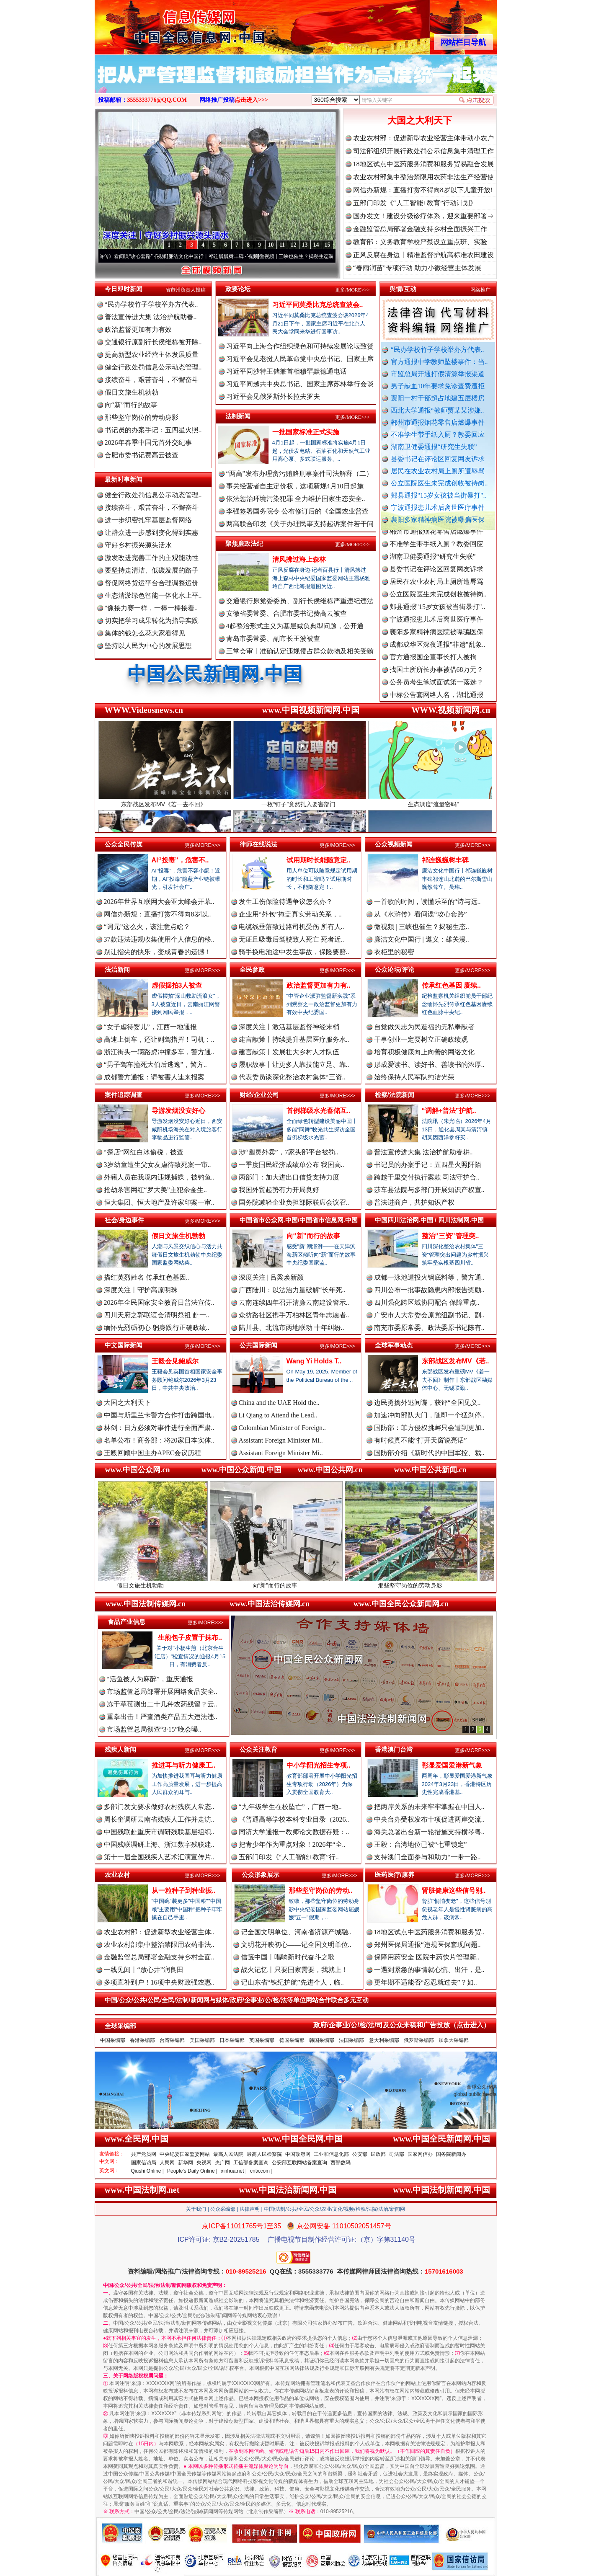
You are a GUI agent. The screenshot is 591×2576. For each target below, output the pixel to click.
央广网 (222, 2163)
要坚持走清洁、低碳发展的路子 (152, 570)
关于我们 (196, 2209)
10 (271, 245)
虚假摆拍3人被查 (177, 985)
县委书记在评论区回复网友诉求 (438, 458)
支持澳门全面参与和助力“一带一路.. (427, 1857)
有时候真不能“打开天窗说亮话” (420, 1440)
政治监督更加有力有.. (318, 985)
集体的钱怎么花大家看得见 (145, 633)
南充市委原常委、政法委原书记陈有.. (429, 1327)
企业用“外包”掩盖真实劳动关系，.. (290, 914)
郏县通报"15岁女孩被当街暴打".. (439, 495)
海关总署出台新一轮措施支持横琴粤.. (429, 1831)
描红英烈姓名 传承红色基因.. (146, 1277)
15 (327, 245)
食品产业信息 (126, 1621)
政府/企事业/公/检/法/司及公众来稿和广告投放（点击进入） (401, 2025)
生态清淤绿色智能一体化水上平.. (153, 595)
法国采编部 (351, 2040)
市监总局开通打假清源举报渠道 (438, 373)
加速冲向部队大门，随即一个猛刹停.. (429, 1415)
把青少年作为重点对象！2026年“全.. (292, 1844)
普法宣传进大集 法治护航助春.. (151, 316)
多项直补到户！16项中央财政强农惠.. (159, 1982)
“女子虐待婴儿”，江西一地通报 (150, 1026)
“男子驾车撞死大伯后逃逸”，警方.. (155, 1064)
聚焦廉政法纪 (244, 543)
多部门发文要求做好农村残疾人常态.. (159, 1806)
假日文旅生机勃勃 (131, 392)
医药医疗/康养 (394, 1874)
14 (316, 245)
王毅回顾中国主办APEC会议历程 (152, 1452)
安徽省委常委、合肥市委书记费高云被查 (286, 613)
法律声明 (250, 2209)
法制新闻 (237, 416)
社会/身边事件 (124, 1219)
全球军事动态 (394, 1345)
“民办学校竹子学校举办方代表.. (437, 349)
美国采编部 (202, 2040)
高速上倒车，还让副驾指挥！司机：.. (159, 1039)
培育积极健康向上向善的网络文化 (424, 1052)
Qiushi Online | (147, 2171)
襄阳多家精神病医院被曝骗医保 (438, 519)
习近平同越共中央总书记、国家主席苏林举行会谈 (300, 383)
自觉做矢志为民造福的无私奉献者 (424, 1026)
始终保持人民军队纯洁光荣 (414, 1077)
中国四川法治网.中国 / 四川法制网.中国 (429, 1219)
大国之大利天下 (419, 120)
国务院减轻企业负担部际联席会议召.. (294, 1202)
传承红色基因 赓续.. (451, 985)
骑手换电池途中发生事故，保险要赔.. (294, 951)
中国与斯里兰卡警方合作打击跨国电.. (159, 1415)
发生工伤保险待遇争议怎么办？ (286, 901)
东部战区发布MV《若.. (455, 1361)
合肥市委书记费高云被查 (141, 455)
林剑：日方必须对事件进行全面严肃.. (159, 1427)
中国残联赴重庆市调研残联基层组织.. (159, 1831)
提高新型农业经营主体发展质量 (152, 354)
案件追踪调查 (123, 1094)
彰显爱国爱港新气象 (452, 1765)
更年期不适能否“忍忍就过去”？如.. (425, 1982)
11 (282, 245)
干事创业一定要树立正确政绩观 (421, 1039)
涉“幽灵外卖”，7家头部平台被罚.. (288, 1152)
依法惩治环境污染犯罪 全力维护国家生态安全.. (295, 498)
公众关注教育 (258, 1749)
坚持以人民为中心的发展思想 (148, 645)
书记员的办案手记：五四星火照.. (153, 430)
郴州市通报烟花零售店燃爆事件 (438, 422)
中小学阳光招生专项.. (318, 1765)
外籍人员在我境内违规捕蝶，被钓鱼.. (159, 1177)
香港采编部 (142, 2040)
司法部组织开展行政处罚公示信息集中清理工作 (423, 151)
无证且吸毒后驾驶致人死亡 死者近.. (291, 939)
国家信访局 (143, 2163)
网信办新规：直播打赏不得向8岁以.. (157, 914)
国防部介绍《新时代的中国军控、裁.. (429, 1452)
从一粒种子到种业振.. (184, 1890)
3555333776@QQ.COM (157, 100)
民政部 (378, 2154)
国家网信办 (420, 2154)
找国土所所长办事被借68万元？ (436, 679)
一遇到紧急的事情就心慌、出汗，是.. (429, 1969)
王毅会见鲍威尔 (175, 1361)
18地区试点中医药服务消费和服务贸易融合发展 (423, 164)
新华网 (185, 2163)
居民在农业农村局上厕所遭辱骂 (438, 471)
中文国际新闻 (123, 1345)
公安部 (359, 2154)
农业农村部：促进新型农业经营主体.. (159, 1932)
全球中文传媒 (164, 24)
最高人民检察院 (264, 2154)
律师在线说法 (258, 844)
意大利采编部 (384, 2040)
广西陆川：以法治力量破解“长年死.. (292, 1289)
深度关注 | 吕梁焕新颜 (271, 1277)
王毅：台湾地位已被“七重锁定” (420, 1844)
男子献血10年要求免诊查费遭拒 (438, 386)
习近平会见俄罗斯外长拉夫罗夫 (273, 396)
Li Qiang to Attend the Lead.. (278, 1415)
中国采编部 (112, 2040)
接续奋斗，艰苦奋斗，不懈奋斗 (152, 379)
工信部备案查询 (250, 2163)
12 (294, 245)
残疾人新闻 (120, 1749)
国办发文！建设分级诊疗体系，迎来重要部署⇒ (423, 215)
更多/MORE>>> (352, 290)
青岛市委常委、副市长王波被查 (273, 638)
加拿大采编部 (454, 2040)
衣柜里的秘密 (394, 951)
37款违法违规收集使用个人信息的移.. (159, 939)
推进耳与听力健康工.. (184, 1765)
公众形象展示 (260, 1874)
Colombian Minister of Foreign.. (282, 1427)
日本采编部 (232, 2040)
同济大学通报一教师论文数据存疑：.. (294, 1831)
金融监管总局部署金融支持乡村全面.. (159, 1957)
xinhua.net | (234, 2171)
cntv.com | (261, 2171)
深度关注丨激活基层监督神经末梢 (289, 1026)
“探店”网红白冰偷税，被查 (143, 1152)
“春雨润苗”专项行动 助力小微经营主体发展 (417, 267)
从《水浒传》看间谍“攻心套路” (132, 256)
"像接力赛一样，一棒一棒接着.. (151, 608)
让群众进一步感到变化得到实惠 (152, 532)
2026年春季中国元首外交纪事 (148, 442)
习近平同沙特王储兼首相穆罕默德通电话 (286, 371)
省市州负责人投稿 (185, 290)
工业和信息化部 (331, 2154)
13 (305, 245)
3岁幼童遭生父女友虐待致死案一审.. (157, 1164)
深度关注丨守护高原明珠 (141, 1289)
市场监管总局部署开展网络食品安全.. (162, 1691)
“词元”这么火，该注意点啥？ (147, 926)
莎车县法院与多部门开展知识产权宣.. (429, 1189)
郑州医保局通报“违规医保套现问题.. (427, 1944)
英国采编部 (261, 2040)
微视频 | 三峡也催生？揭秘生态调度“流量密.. (323, 256)
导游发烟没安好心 (178, 1110)
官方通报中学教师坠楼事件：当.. (439, 361)
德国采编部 (292, 2040)
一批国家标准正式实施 (305, 432)
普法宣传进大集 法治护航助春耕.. (423, 1152)
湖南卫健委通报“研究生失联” (434, 446)
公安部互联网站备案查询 (299, 2163)
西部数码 (340, 2163)
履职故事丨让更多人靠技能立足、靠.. (294, 1064)
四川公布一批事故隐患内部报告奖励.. (429, 1289)
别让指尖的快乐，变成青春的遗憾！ (157, 951)
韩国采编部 (321, 2040)
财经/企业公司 (259, 1094)
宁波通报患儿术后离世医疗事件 (438, 507)
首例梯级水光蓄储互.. (318, 1110)
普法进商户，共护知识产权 (414, 1202)
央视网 (204, 2163)
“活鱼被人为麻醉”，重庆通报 (150, 1679)
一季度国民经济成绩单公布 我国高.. (291, 1164)
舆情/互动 (403, 288)
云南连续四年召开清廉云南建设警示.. (294, 1302)
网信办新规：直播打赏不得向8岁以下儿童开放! (423, 190)
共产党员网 (143, 2154)
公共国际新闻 (258, 1345)
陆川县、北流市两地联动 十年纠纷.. (291, 1327)
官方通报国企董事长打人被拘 (433, 666)
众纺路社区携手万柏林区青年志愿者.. (294, 1315)
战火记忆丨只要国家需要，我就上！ (294, 1969)
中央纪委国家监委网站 (185, 2154)
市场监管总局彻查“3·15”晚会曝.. (154, 1729)
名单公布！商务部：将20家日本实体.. (159, 1440)
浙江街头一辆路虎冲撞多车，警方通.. (159, 1052)
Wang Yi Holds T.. (314, 1361)
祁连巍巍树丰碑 (445, 860)
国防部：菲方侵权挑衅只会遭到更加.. (429, 1427)
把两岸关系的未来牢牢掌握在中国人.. (429, 1806)
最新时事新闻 (123, 479)
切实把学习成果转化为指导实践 (152, 620)
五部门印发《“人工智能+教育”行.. (289, 1857)
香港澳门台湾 (394, 1749)
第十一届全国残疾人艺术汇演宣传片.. (159, 1857)
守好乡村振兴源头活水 (138, 545)
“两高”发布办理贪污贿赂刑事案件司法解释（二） (299, 473)
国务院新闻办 (451, 2154)
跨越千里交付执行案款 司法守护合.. (427, 1177)
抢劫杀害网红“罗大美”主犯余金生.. (155, 1189)
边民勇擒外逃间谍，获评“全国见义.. (427, 1402)
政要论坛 (237, 288)
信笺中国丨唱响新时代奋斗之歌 (288, 1957)
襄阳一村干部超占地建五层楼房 (438, 398)
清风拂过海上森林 (299, 559)
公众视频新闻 (394, 844)
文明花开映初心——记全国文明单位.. (296, 1944)
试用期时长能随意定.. (318, 860)
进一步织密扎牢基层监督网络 (148, 520)
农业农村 (117, 1874)
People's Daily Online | (192, 2171)
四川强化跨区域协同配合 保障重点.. (427, 1302)
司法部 (396, 2154)
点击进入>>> (251, 100)
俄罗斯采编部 (419, 2040)
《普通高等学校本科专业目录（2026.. (294, 1819)
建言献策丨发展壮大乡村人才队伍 (289, 1052)
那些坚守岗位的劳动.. (321, 1890)
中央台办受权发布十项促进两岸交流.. (429, 1819)
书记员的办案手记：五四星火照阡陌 (427, 1164)
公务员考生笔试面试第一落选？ (436, 691)
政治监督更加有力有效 (138, 329)
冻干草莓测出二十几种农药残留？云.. (162, 1704)
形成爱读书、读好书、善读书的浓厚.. (429, 1064)
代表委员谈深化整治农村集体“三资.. (292, 1077)
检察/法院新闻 (394, 1094)
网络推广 (480, 290)
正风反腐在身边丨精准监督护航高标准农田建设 (423, 254)
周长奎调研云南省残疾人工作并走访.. (159, 1819)
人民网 (167, 2163)
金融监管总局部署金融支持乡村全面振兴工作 (420, 228)
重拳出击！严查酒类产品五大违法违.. (162, 1716)
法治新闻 (117, 969)
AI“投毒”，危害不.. (180, 860)
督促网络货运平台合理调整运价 (152, 582)
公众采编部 (222, 2209)
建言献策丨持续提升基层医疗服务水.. (294, 1039)
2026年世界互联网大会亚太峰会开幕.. (159, 901)
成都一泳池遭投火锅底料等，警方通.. (429, 1277)
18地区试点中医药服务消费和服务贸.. (429, 1932)
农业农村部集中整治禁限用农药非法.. (159, 1944)
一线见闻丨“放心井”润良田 (143, 1969)
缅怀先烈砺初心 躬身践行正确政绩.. (156, 1327)
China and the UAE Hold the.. (279, 1402)
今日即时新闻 (123, 288)
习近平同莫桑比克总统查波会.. (317, 304)
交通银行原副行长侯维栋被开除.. (153, 342)
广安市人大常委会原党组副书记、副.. (429, 1315)
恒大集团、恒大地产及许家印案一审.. (159, 1202)
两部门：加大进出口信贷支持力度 (289, 1177)
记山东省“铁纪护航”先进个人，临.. (292, 1982)
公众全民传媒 (123, 844)
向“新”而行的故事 (131, 404)
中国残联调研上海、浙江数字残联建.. (159, 1844)
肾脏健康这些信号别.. (454, 1890)
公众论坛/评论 (394, 969)
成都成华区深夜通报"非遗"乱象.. (437, 654)
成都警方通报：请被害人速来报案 (154, 1077)
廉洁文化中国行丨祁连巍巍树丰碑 (220, 256)
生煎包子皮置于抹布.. (190, 1637)
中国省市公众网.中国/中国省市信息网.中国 (299, 1219)
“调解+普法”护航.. (449, 1110)
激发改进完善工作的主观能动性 (152, 557)
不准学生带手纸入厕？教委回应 (438, 434)
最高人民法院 (228, 2154)
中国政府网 (297, 2154)
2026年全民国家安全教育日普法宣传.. (159, 1302)
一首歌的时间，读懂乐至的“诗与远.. (427, 901)
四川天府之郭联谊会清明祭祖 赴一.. (156, 1315)
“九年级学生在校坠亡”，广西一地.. (290, 1806)
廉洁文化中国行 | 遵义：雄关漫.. (421, 939)
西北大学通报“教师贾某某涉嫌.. (437, 410)
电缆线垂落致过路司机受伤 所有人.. (291, 926)
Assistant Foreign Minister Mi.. (281, 1440)
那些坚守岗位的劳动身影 (141, 417)
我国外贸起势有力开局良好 (279, 1189)
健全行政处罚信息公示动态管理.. (153, 367)
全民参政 (252, 969)
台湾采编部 (172, 2040)
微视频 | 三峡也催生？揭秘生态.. (421, 926)
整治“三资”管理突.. (450, 1235)
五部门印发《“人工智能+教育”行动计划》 (415, 202)
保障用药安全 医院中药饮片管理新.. (427, 1957)
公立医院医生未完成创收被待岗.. (439, 483)
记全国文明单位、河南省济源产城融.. (296, 1932)
